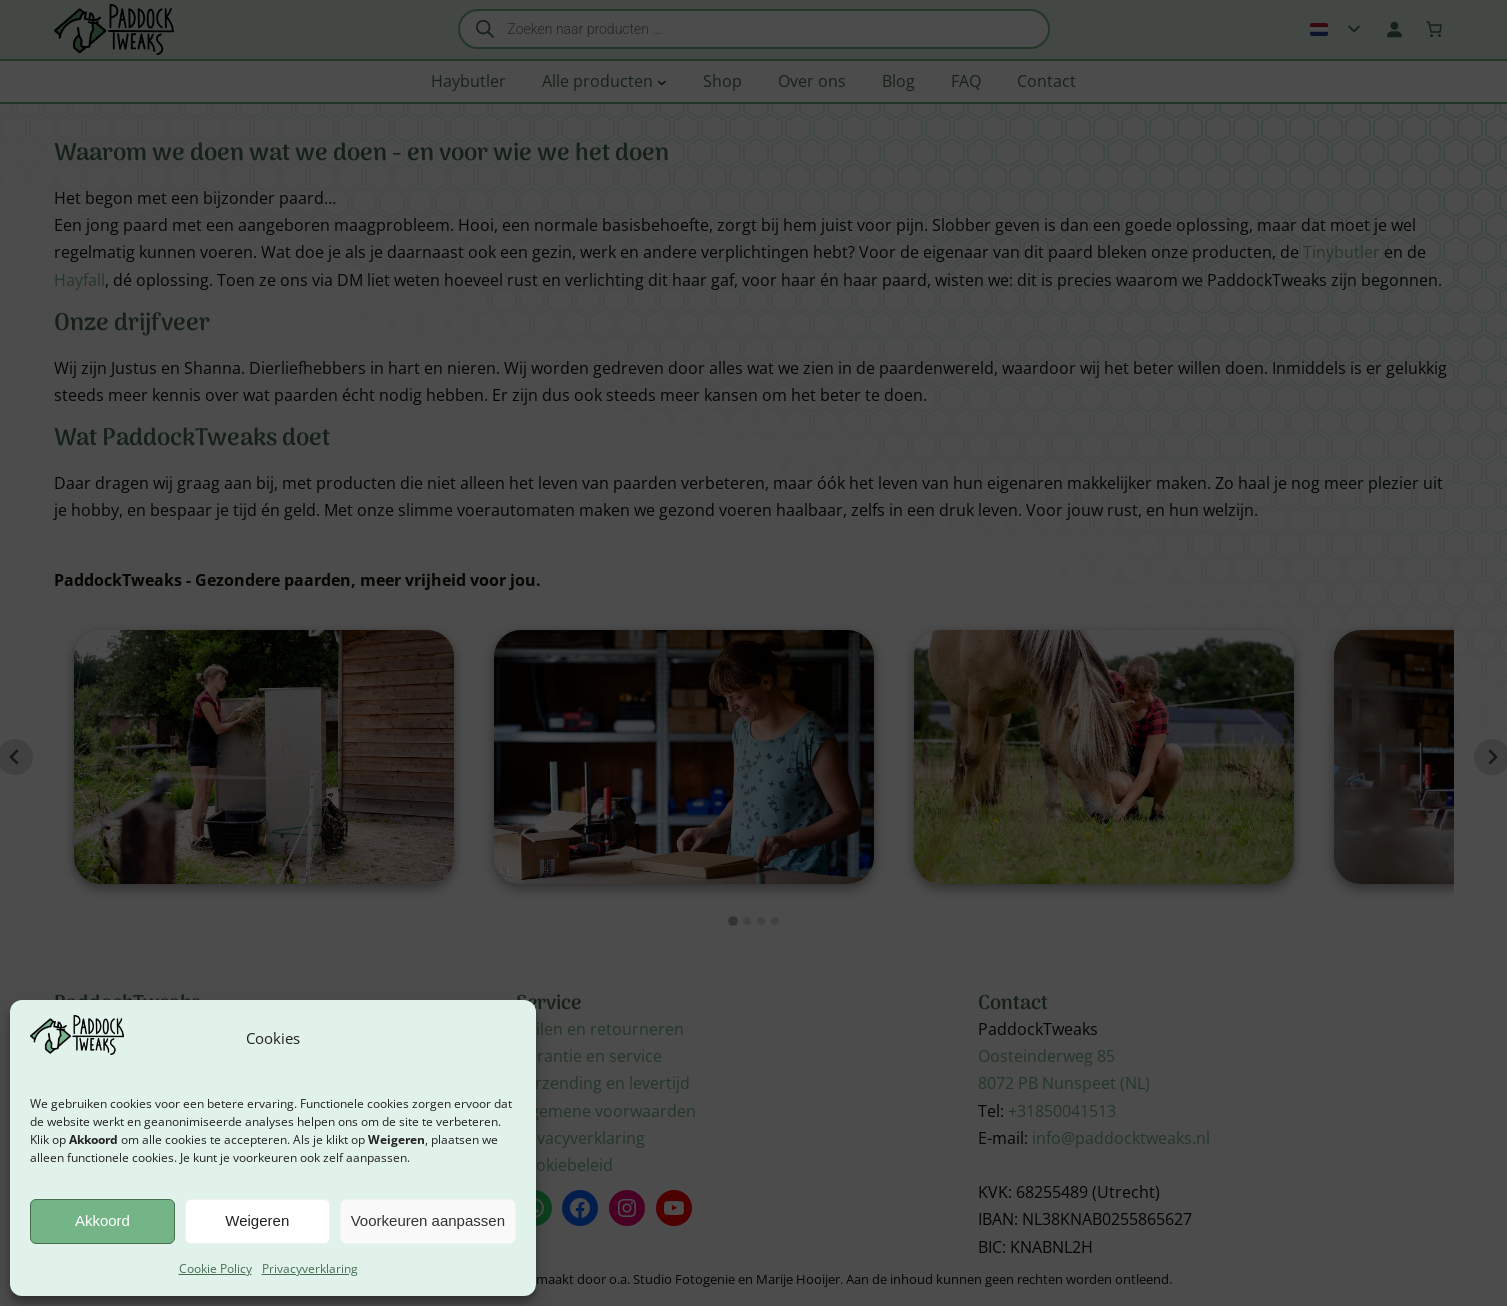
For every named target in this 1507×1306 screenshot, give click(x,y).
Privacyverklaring (310, 1268)
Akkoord (102, 1220)
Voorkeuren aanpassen (428, 1220)
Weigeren (257, 1220)
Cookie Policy (215, 1268)
